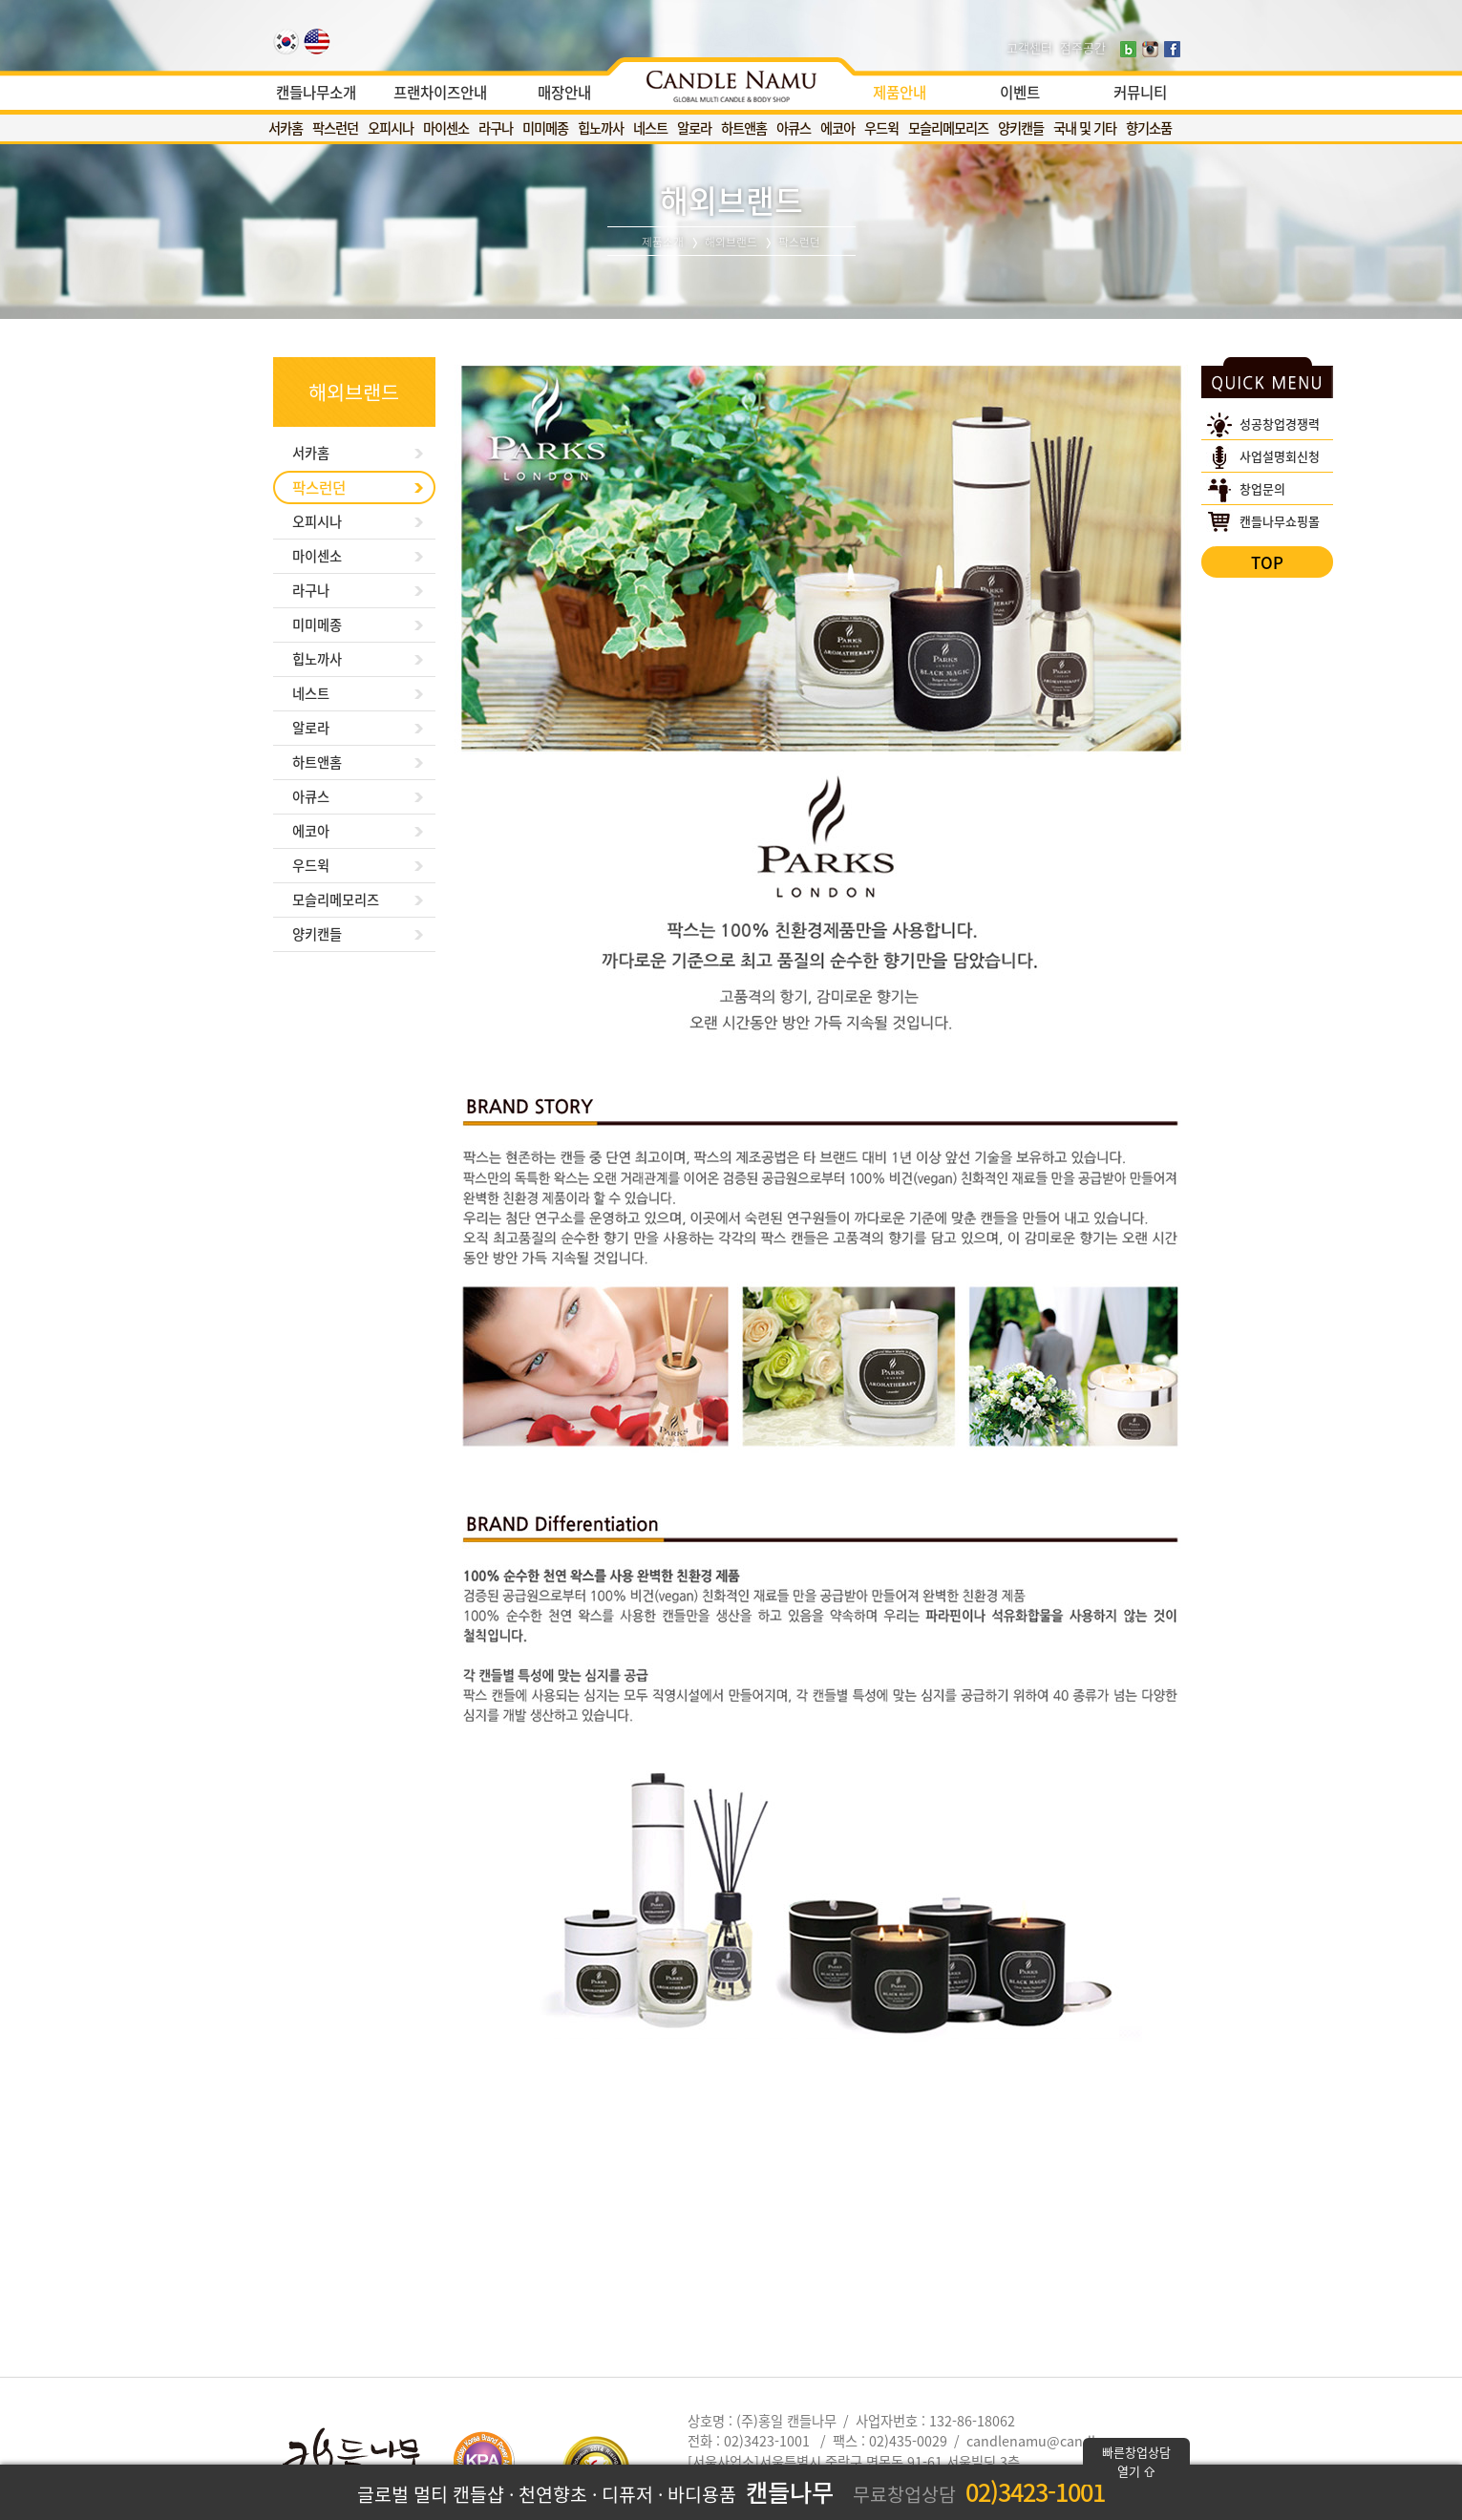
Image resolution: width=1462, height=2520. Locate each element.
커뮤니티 (1140, 92)
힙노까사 (601, 127)
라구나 (495, 127)
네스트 (650, 127)
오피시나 (390, 127)
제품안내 (899, 92)
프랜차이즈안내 (440, 92)
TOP (1267, 562)
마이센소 (446, 127)
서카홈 (285, 127)
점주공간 (1083, 47)
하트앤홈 (744, 127)
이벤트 (1020, 92)
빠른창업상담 (1136, 2461)
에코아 (837, 127)
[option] (731, 81)
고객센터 (1029, 47)
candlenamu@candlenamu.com (1069, 2440)
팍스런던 (335, 127)
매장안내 (564, 92)
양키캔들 (1021, 127)
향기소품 (1149, 127)
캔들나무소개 (316, 92)
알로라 (694, 127)
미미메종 (545, 127)
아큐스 (793, 127)
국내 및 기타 (1084, 127)
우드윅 (881, 127)
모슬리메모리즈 (948, 127)
